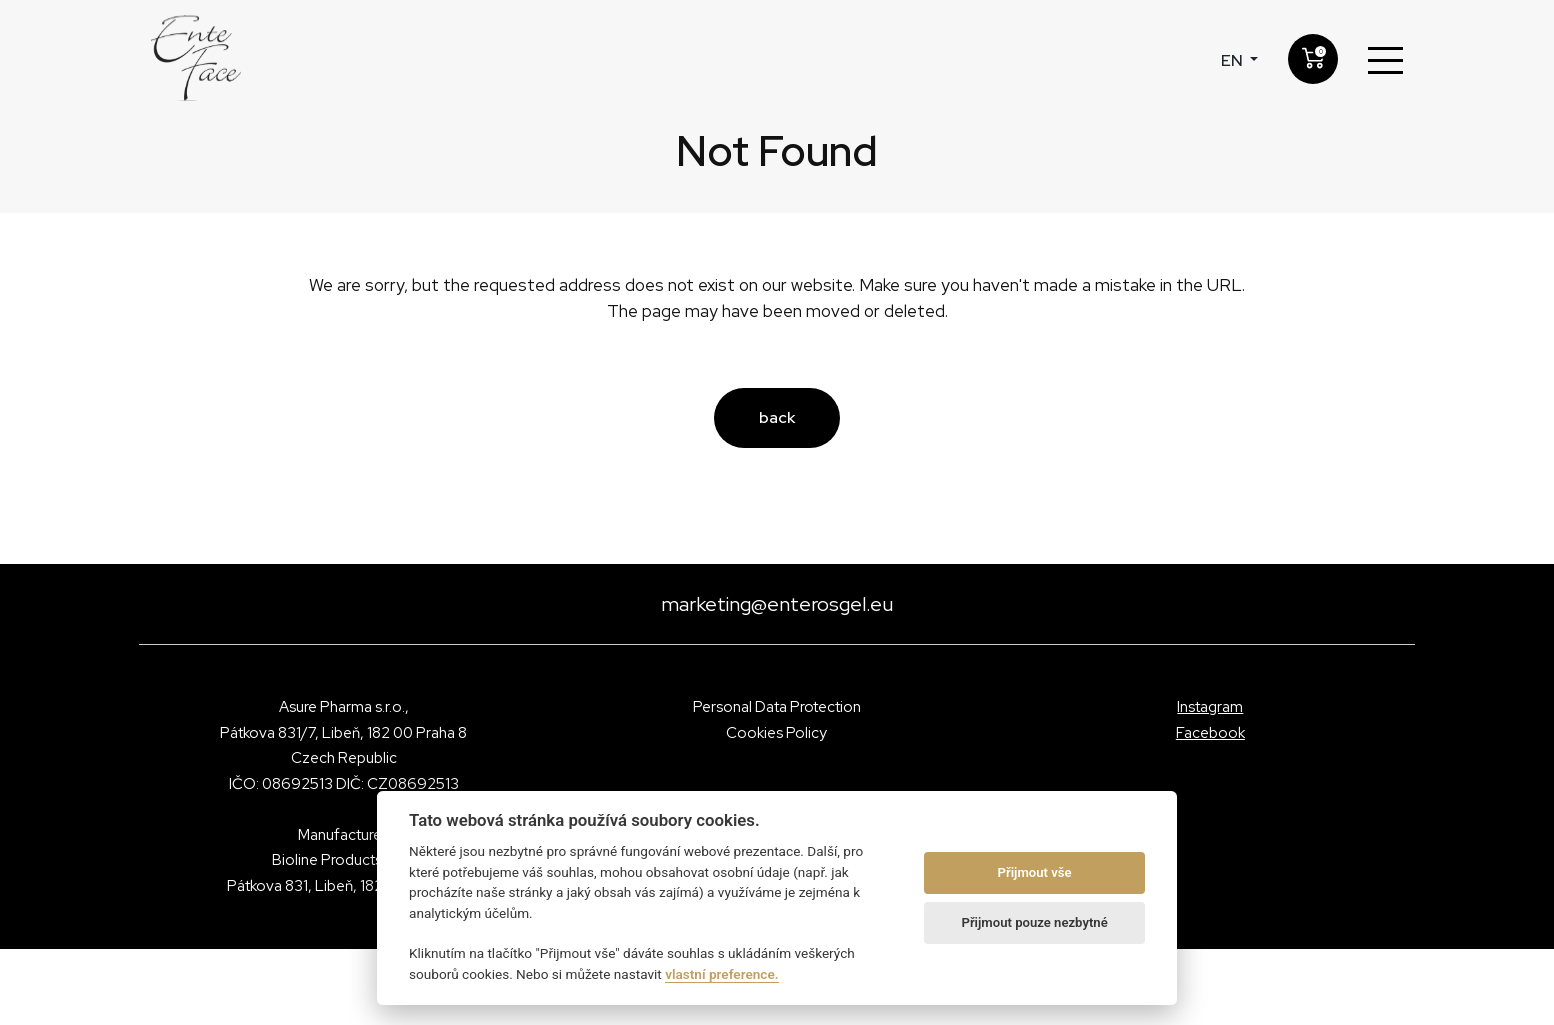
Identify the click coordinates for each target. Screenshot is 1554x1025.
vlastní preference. (721, 974)
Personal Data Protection (777, 707)
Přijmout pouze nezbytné (1034, 922)
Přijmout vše (1035, 872)
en (1233, 60)
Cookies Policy (776, 733)
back (777, 417)
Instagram (1210, 707)
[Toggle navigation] (1385, 61)
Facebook (1210, 733)
